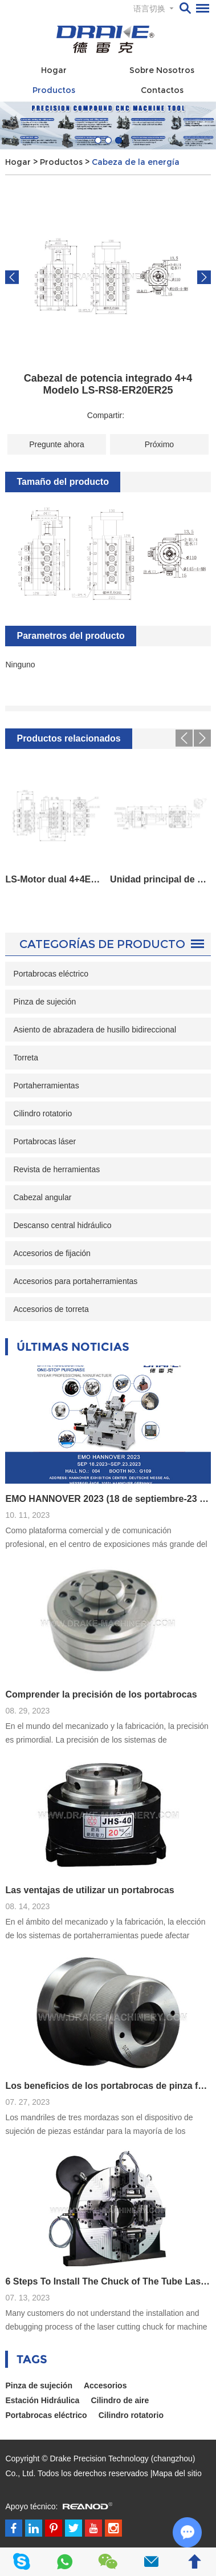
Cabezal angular (42, 1197)
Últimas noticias (73, 1347)
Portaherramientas (46, 1085)
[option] (108, 125)
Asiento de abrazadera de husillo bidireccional (94, 1029)
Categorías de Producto (102, 944)
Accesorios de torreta (50, 1309)
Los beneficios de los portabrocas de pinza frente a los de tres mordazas (107, 2086)
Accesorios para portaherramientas (75, 1281)
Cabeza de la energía (136, 162)
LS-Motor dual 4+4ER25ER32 (55, 879)
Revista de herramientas (56, 1169)
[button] (98, 140)
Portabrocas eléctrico (50, 973)
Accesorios (105, 2385)
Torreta (25, 1057)
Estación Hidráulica (42, 2400)
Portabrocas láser (44, 1141)
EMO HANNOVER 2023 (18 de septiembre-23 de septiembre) (107, 1499)
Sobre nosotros (161, 70)
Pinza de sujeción (44, 1001)
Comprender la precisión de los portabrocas (101, 1694)
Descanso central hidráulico (62, 1225)
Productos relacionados (68, 738)
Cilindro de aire (120, 2400)
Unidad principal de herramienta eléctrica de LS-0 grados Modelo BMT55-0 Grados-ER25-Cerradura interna (160, 879)
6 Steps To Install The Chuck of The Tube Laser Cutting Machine (107, 2281)
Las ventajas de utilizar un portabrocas (89, 1890)
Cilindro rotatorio (42, 1113)
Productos (53, 90)
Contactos (162, 90)
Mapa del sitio (176, 2473)
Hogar (54, 70)
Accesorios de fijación (51, 1253)
